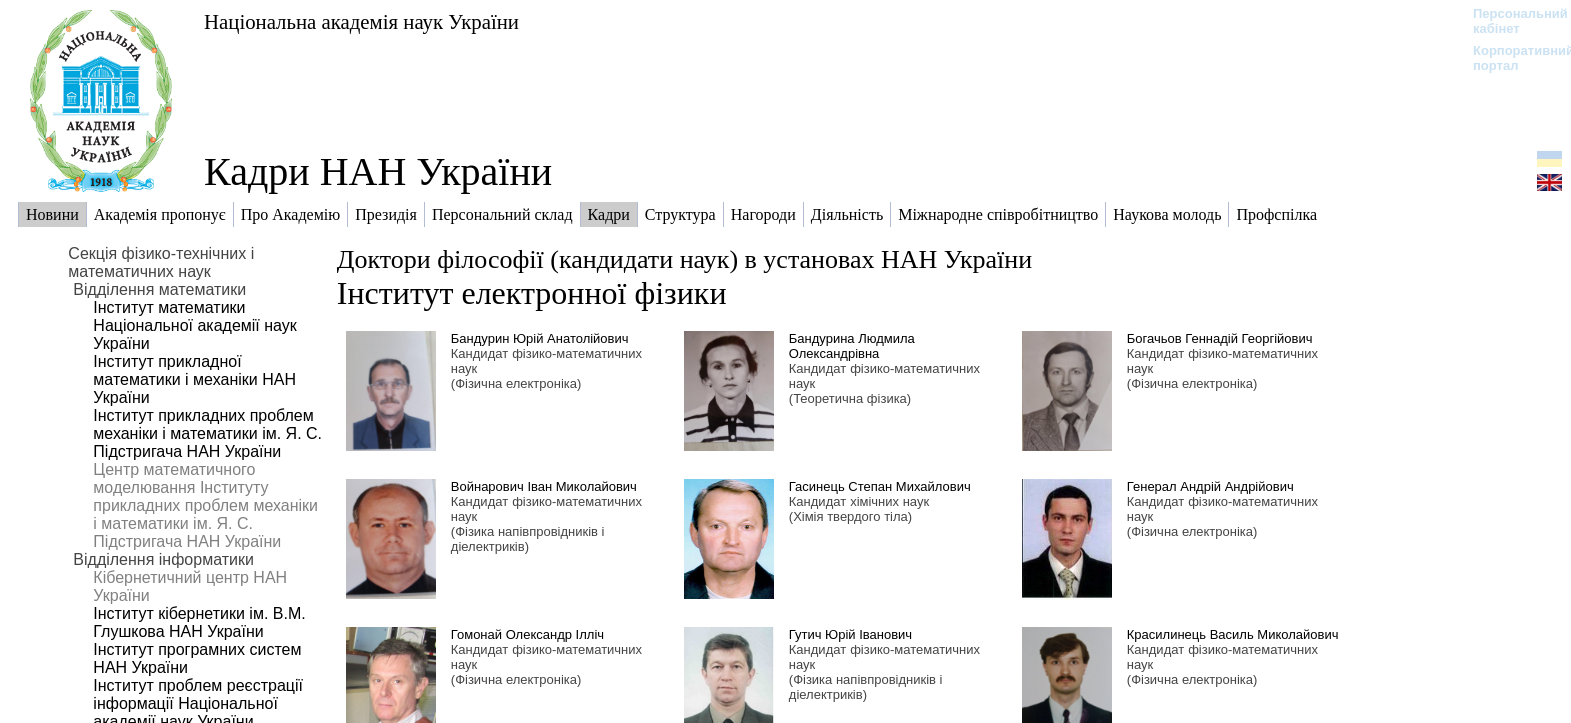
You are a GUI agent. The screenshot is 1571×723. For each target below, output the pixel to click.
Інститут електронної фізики (532, 293)
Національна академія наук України (361, 21)
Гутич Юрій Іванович (850, 634)
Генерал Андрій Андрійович (1210, 486)
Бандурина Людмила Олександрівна (852, 346)
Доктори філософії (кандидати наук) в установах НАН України (684, 259)
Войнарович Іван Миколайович (544, 486)
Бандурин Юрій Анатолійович (540, 338)
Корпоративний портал (1510, 58)
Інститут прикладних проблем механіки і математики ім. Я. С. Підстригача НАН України (207, 433)
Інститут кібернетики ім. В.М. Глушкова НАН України (199, 622)
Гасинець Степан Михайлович (880, 486)
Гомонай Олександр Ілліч (527, 634)
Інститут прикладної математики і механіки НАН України (194, 379)
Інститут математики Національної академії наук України (194, 325)
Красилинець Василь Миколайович (1233, 634)
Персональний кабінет (1510, 21)
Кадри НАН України (378, 171)
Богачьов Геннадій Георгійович (1220, 338)
